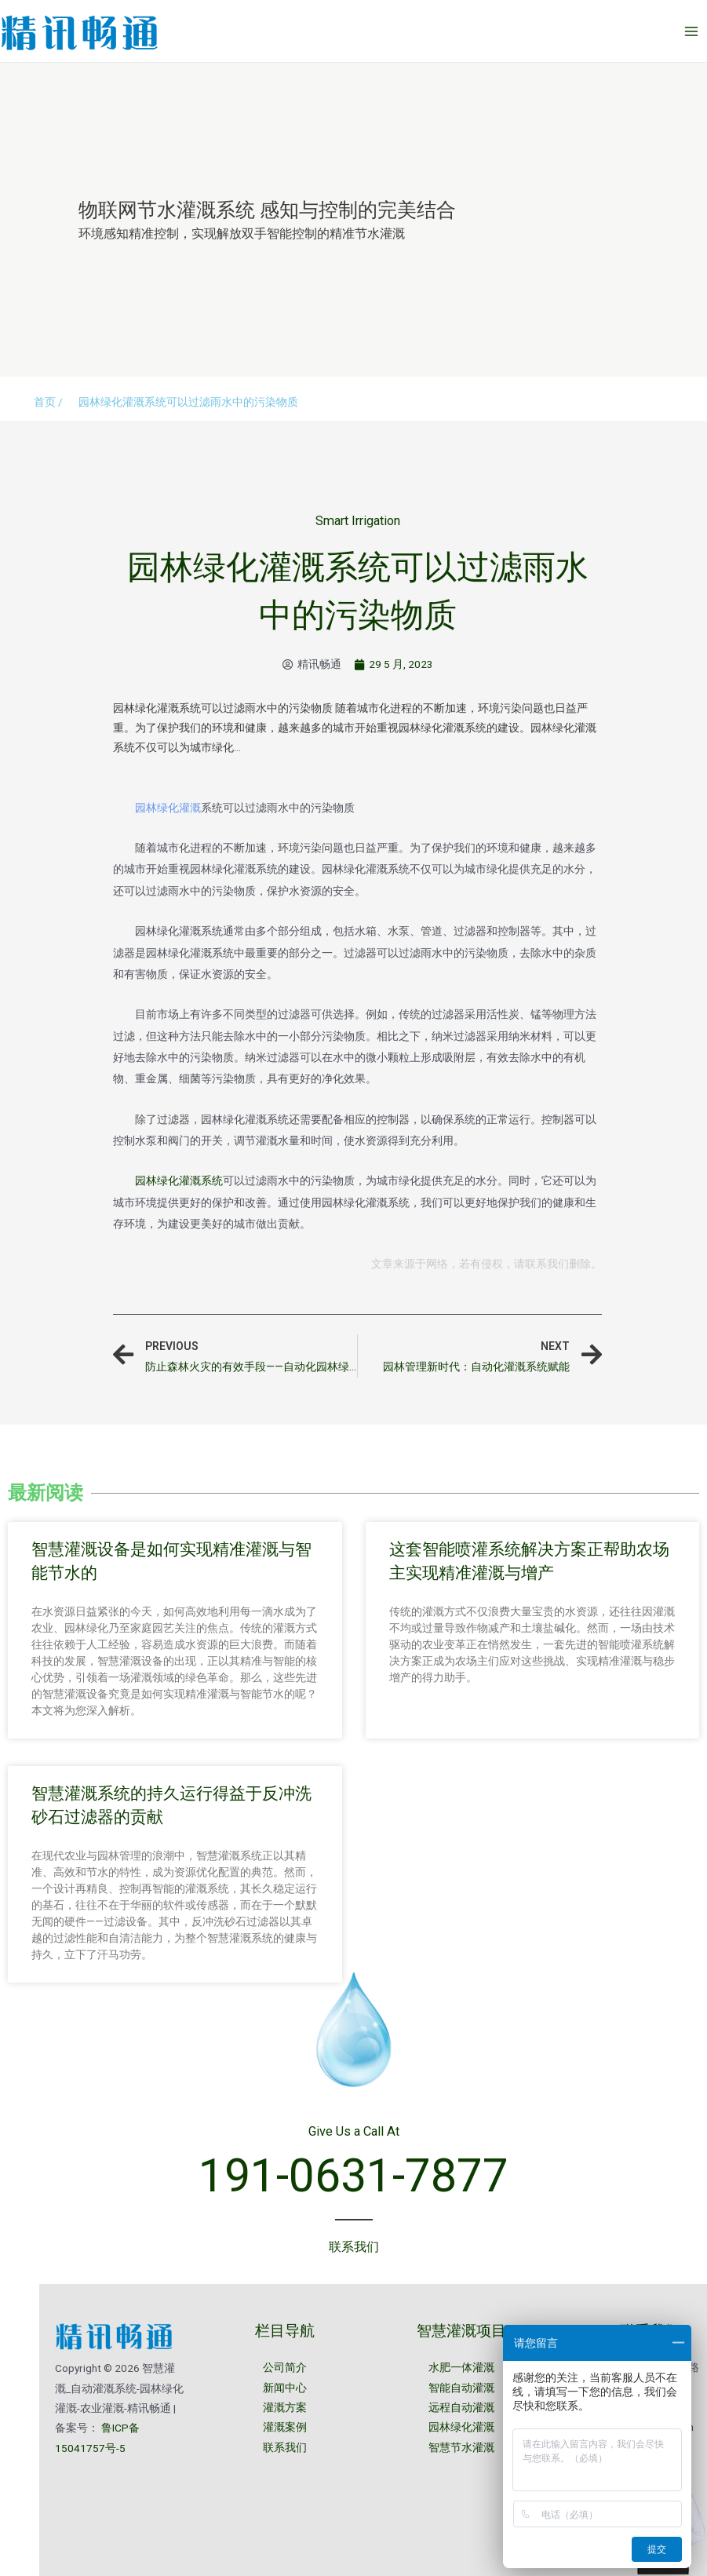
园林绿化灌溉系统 (179, 1180)
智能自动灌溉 (461, 2387)
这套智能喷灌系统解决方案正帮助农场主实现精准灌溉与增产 (529, 1560)
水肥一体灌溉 (461, 2367)
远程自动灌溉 (461, 2407)
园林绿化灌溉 (168, 807)
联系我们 (285, 2447)
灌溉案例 (285, 2427)
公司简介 (285, 2367)
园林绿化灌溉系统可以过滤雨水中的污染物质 (188, 402)
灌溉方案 (285, 2407)
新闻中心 (285, 2387)
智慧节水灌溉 (461, 2447)
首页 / (48, 402)
